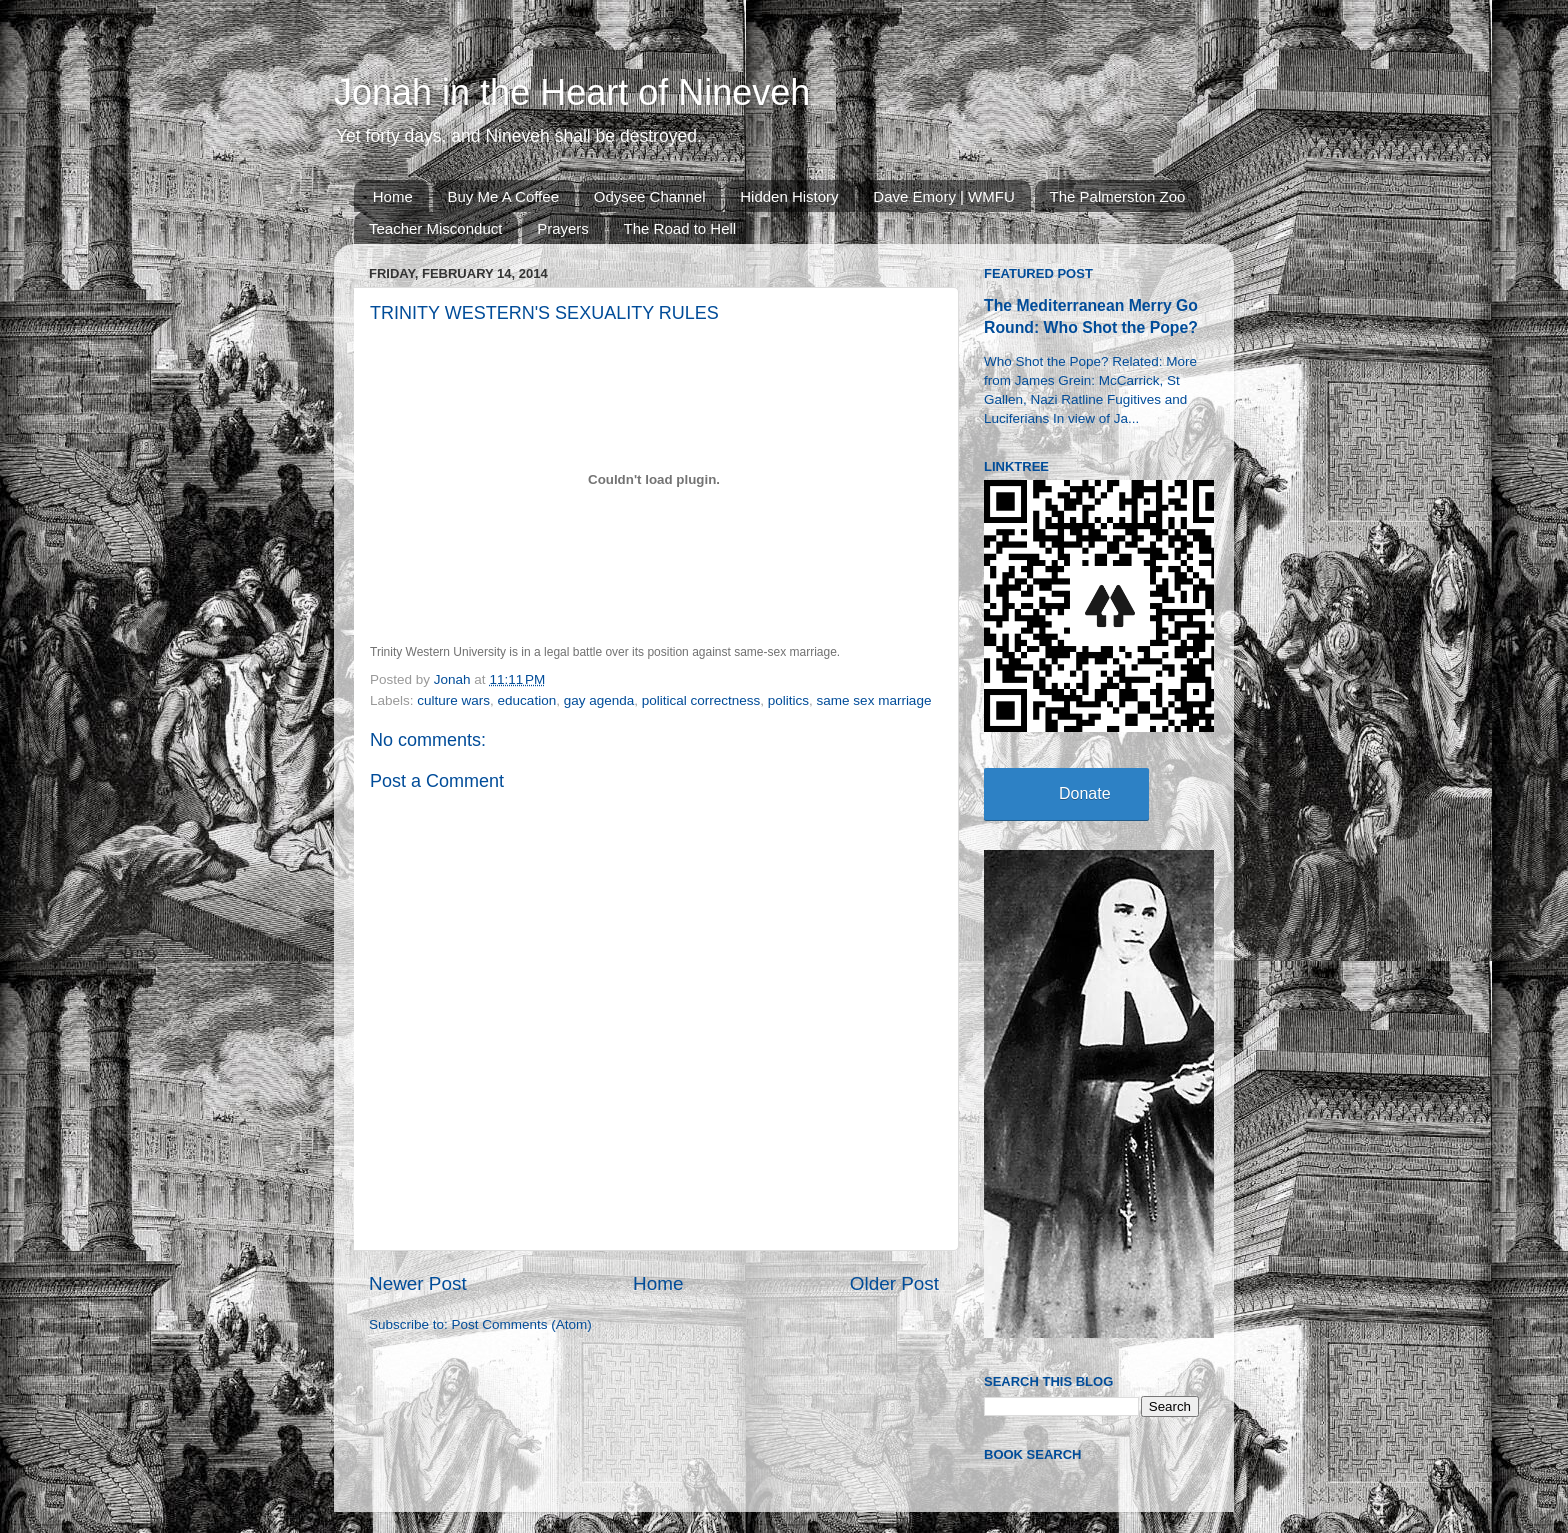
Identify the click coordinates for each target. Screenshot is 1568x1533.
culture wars (453, 700)
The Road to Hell (680, 228)
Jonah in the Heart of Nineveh (572, 92)
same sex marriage (874, 700)
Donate (1085, 793)
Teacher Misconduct (435, 228)
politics (788, 700)
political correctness (701, 700)
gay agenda (599, 700)
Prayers (563, 228)
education (527, 700)
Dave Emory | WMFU (943, 196)
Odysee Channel (650, 196)
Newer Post (418, 1283)
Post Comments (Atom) (522, 1324)
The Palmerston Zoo (1118, 196)
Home (393, 196)
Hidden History (789, 196)
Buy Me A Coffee (503, 196)
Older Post (894, 1283)
